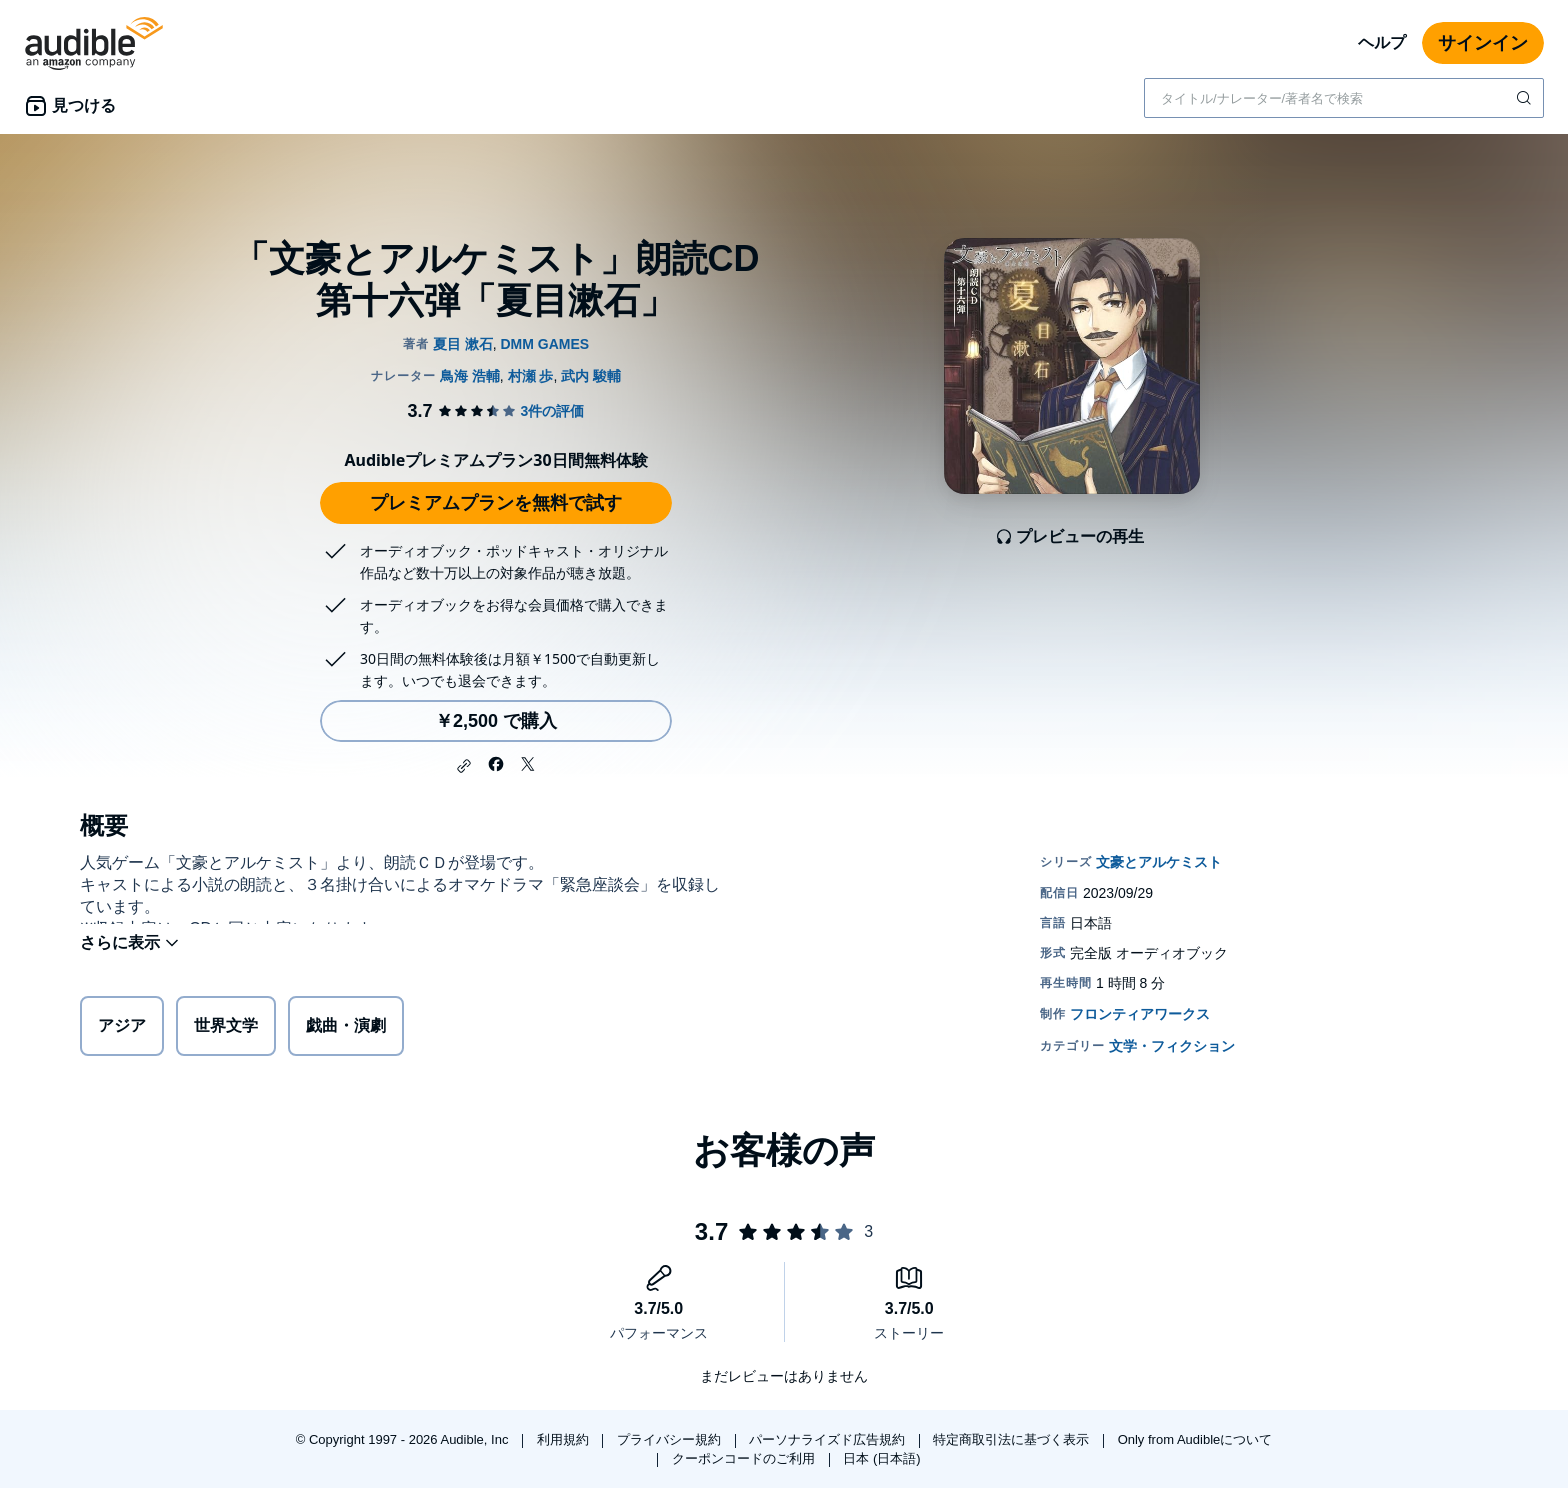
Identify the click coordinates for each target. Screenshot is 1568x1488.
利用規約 (565, 1439)
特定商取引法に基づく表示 (1013, 1439)
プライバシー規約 (671, 1439)
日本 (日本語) (881, 1458)
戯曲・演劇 (346, 1029)
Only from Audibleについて (1195, 1439)
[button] (464, 766)
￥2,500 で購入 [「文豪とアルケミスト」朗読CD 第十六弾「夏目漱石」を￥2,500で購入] (496, 721)
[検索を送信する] (1526, 98)
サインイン (1483, 43)
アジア (122, 1029)
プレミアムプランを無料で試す (496, 503)
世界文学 (226, 1029)
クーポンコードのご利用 (745, 1458)
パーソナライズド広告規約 (829, 1439)
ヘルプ (1382, 42)
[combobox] (1344, 98)
